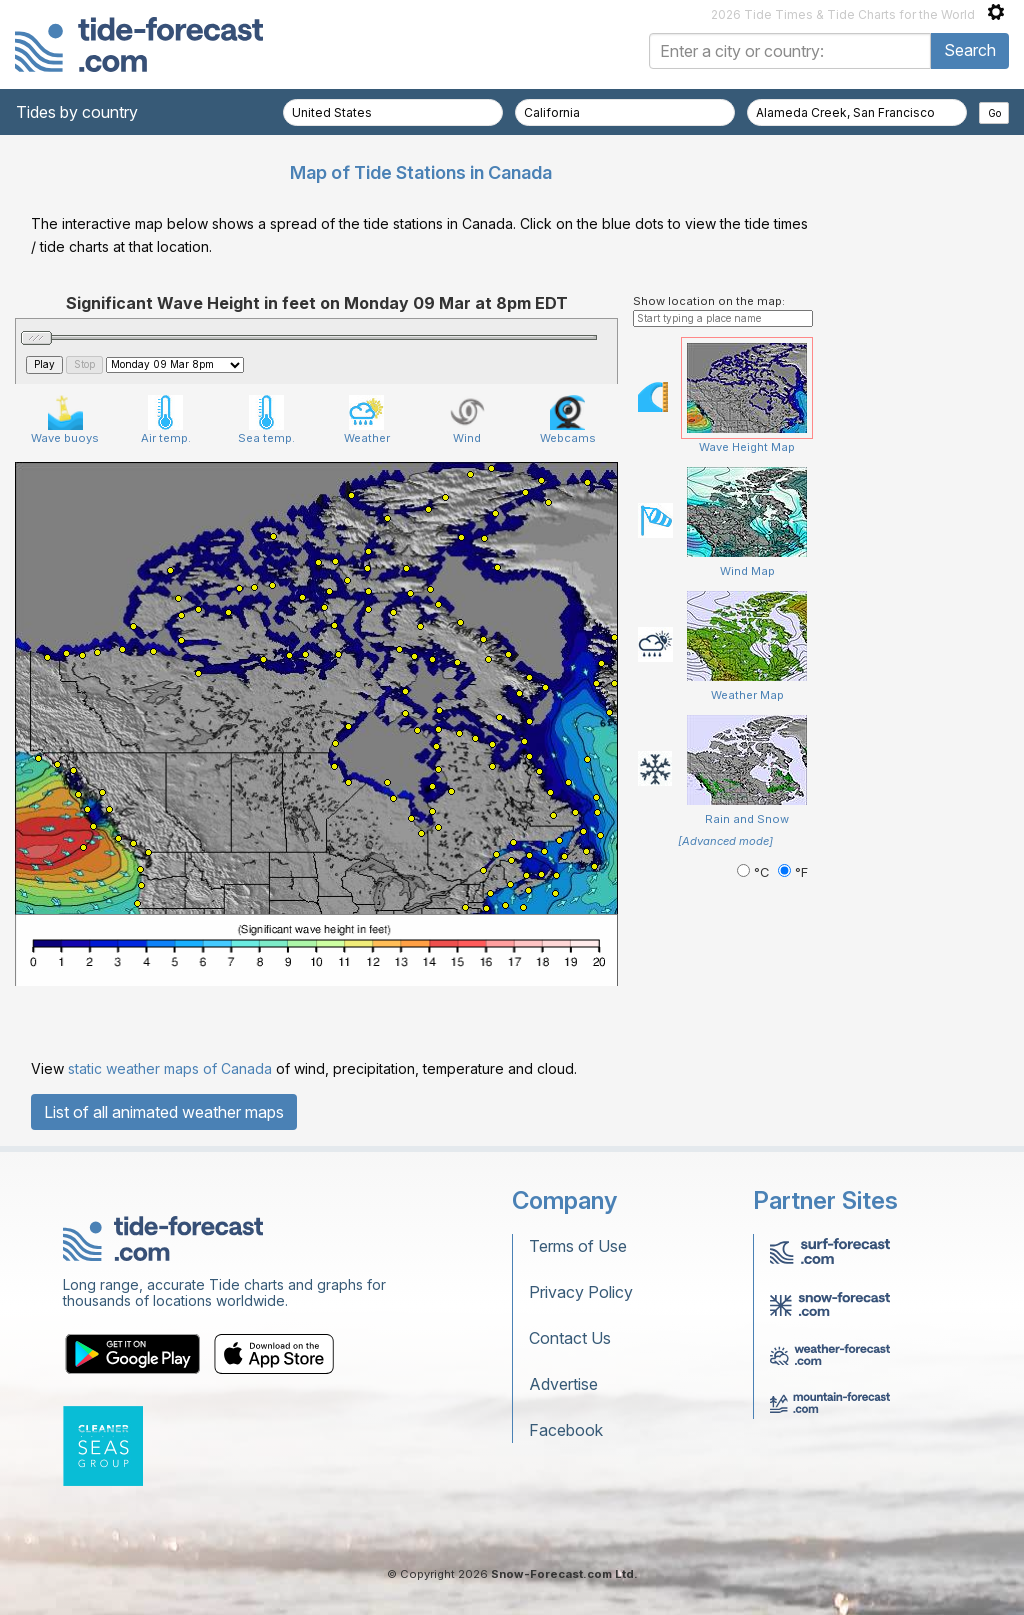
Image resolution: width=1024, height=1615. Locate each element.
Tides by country (77, 112)
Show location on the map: (709, 301)
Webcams (568, 420)
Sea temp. (266, 420)
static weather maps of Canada (170, 1068)
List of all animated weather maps (164, 1112)
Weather (367, 420)
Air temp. (166, 420)
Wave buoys (65, 420)
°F (793, 872)
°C (755, 872)
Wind (467, 420)
